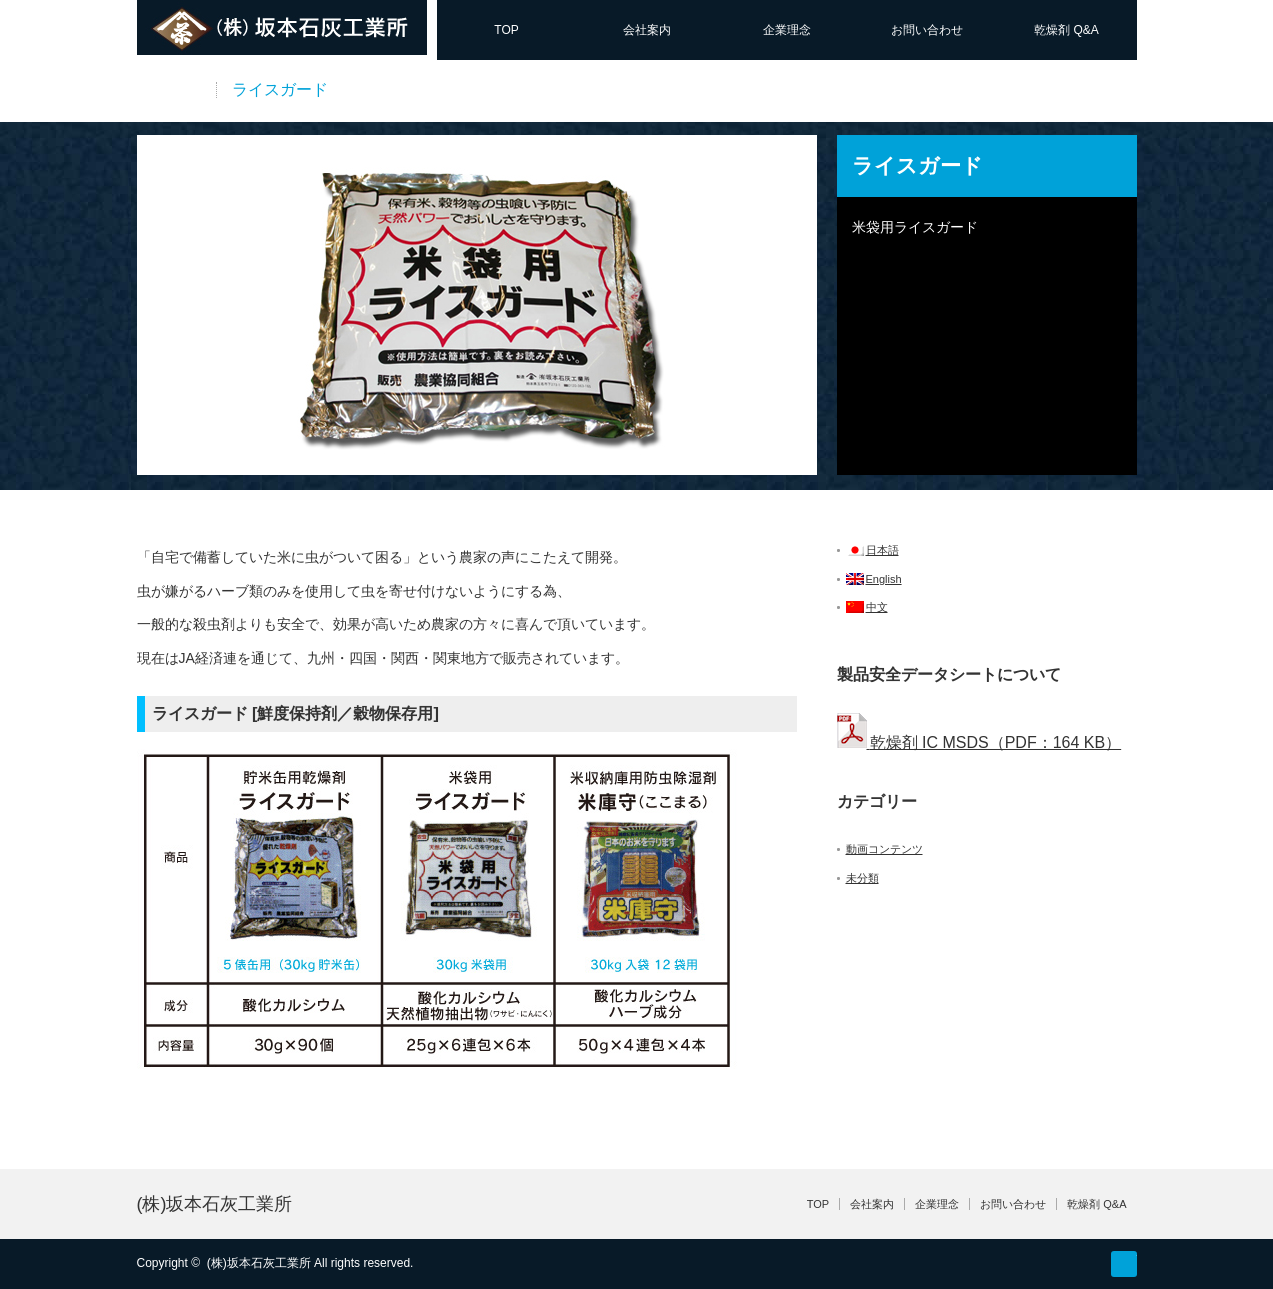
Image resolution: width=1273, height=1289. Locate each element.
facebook (1124, 1264)
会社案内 (647, 30)
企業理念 (787, 30)
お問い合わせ (927, 30)
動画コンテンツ (884, 849)
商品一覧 (169, 89)
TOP (506, 30)
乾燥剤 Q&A (1066, 30)
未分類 (862, 878)
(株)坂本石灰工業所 (215, 1204)
